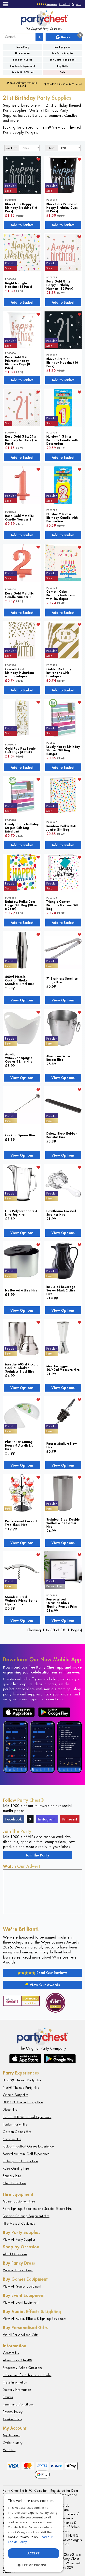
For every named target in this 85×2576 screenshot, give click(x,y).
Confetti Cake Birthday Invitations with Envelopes (61, 595)
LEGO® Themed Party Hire (22, 2080)
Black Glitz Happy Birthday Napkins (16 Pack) (21, 207)
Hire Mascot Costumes (19, 2223)
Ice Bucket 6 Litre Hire (21, 1290)
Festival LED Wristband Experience (27, 2117)
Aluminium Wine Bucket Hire (58, 1058)
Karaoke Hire (12, 2139)
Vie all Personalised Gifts (20, 2335)
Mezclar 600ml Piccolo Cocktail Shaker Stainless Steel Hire (22, 1367)
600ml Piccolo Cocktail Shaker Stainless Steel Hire (19, 980)
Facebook (13, 1819)
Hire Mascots (22, 53)
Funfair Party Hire (15, 2124)
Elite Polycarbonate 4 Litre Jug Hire (21, 1212)
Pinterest (69, 1819)
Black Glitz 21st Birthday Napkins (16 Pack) (62, 362)
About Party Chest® (17, 2360)
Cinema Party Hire (15, 2095)
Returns (8, 2397)
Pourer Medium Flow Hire (61, 1445)
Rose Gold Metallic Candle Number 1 (19, 517)
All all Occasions (15, 2254)
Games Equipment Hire (19, 2201)
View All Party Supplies (19, 2240)
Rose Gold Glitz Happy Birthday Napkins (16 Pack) (59, 284)
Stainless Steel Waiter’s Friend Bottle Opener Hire (21, 1600)
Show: (52, 148)
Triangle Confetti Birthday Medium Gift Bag (62, 905)
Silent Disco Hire (14, 2183)
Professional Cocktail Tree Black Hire (21, 1523)
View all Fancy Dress (18, 2270)
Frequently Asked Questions (23, 2368)
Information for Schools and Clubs (27, 2375)
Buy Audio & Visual (22, 72)
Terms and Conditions (18, 2404)
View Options (22, 1000)
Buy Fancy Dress (22, 59)
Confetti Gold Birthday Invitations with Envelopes (20, 672)
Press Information (15, 2382)
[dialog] (33, 2533)
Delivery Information (17, 2390)
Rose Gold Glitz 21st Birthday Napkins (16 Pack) (21, 440)
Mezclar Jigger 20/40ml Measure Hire (63, 1368)
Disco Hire (10, 2110)
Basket (69, 36)
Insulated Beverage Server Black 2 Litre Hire (60, 1290)
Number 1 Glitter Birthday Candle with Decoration (62, 440)
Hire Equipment (62, 47)
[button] (33, 2565)
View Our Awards (42, 1984)
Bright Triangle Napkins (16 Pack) (18, 285)
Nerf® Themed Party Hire (21, 2088)
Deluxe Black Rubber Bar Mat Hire (61, 1135)
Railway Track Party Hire (20, 2161)
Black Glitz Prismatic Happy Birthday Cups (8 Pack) (62, 207)
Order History (13, 2443)
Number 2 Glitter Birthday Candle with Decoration (62, 517)
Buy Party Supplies (62, 53)
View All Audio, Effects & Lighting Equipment (34, 2319)
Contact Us (11, 2353)
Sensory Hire (12, 2176)
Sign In (76, 4)
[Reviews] (47, 4)
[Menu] (5, 4)
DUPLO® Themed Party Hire (23, 2102)
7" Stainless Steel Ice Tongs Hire (62, 980)
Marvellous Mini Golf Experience (26, 2154)
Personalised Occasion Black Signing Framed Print (61, 1602)
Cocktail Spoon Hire (20, 1135)
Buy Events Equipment (22, 66)
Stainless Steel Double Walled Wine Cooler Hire (63, 1522)
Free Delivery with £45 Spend (22, 84)
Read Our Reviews (42, 1972)
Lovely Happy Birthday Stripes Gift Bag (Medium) (22, 827)
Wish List (9, 2450)
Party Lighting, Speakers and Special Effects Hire (37, 2209)
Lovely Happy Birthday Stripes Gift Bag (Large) (63, 750)
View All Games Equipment (22, 2286)
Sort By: (12, 148)
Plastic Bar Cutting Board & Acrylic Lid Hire (19, 1445)
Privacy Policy (12, 2412)
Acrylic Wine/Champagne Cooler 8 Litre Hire (19, 1057)
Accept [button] (33, 2553)
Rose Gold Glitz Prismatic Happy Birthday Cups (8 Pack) (17, 362)
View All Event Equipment (20, 2302)
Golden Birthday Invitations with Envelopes (58, 672)
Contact (64, 4)
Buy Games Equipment (63, 59)
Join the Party (37, 1855)
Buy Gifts (62, 66)
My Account (11, 2435)
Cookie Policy (12, 2419)
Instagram (46, 1819)
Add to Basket (22, 224)
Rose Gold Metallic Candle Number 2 (19, 595)
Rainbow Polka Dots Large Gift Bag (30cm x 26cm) (21, 905)
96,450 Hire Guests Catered (63, 84)
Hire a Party (23, 47)
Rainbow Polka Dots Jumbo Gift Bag (61, 827)
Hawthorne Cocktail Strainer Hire (61, 1212)
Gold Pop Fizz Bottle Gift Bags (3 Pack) (20, 750)
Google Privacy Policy (23, 2537)
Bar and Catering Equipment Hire (26, 2216)
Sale (62, 72)
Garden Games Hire (17, 2132)
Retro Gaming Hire (16, 2168)
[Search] (39, 37)
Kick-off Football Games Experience (28, 2146)
